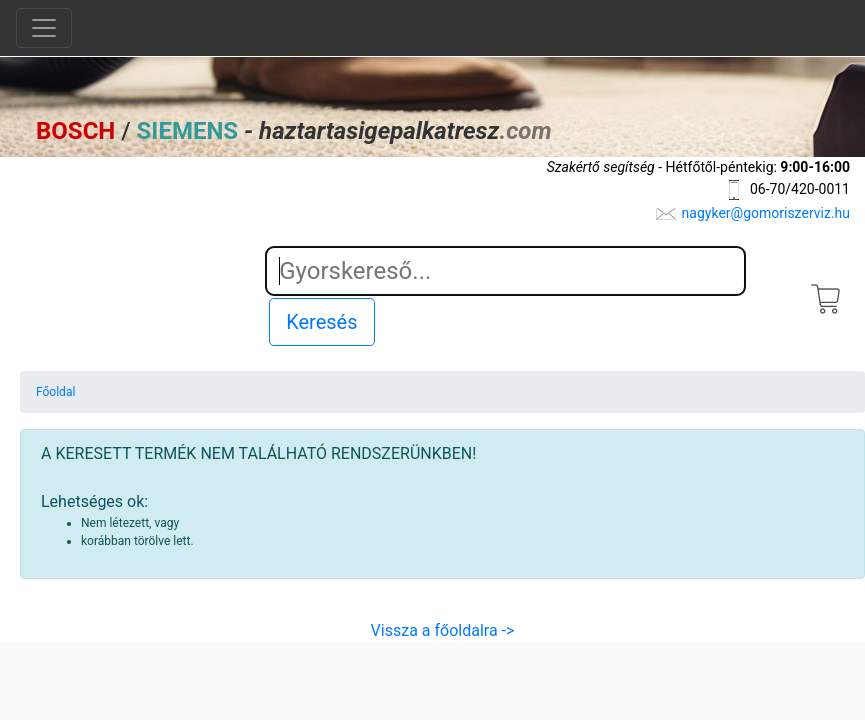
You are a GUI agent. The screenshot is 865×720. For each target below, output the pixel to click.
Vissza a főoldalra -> (443, 630)
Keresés (321, 322)
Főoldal (55, 392)
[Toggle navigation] (44, 28)
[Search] (505, 271)
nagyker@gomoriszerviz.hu (766, 213)
